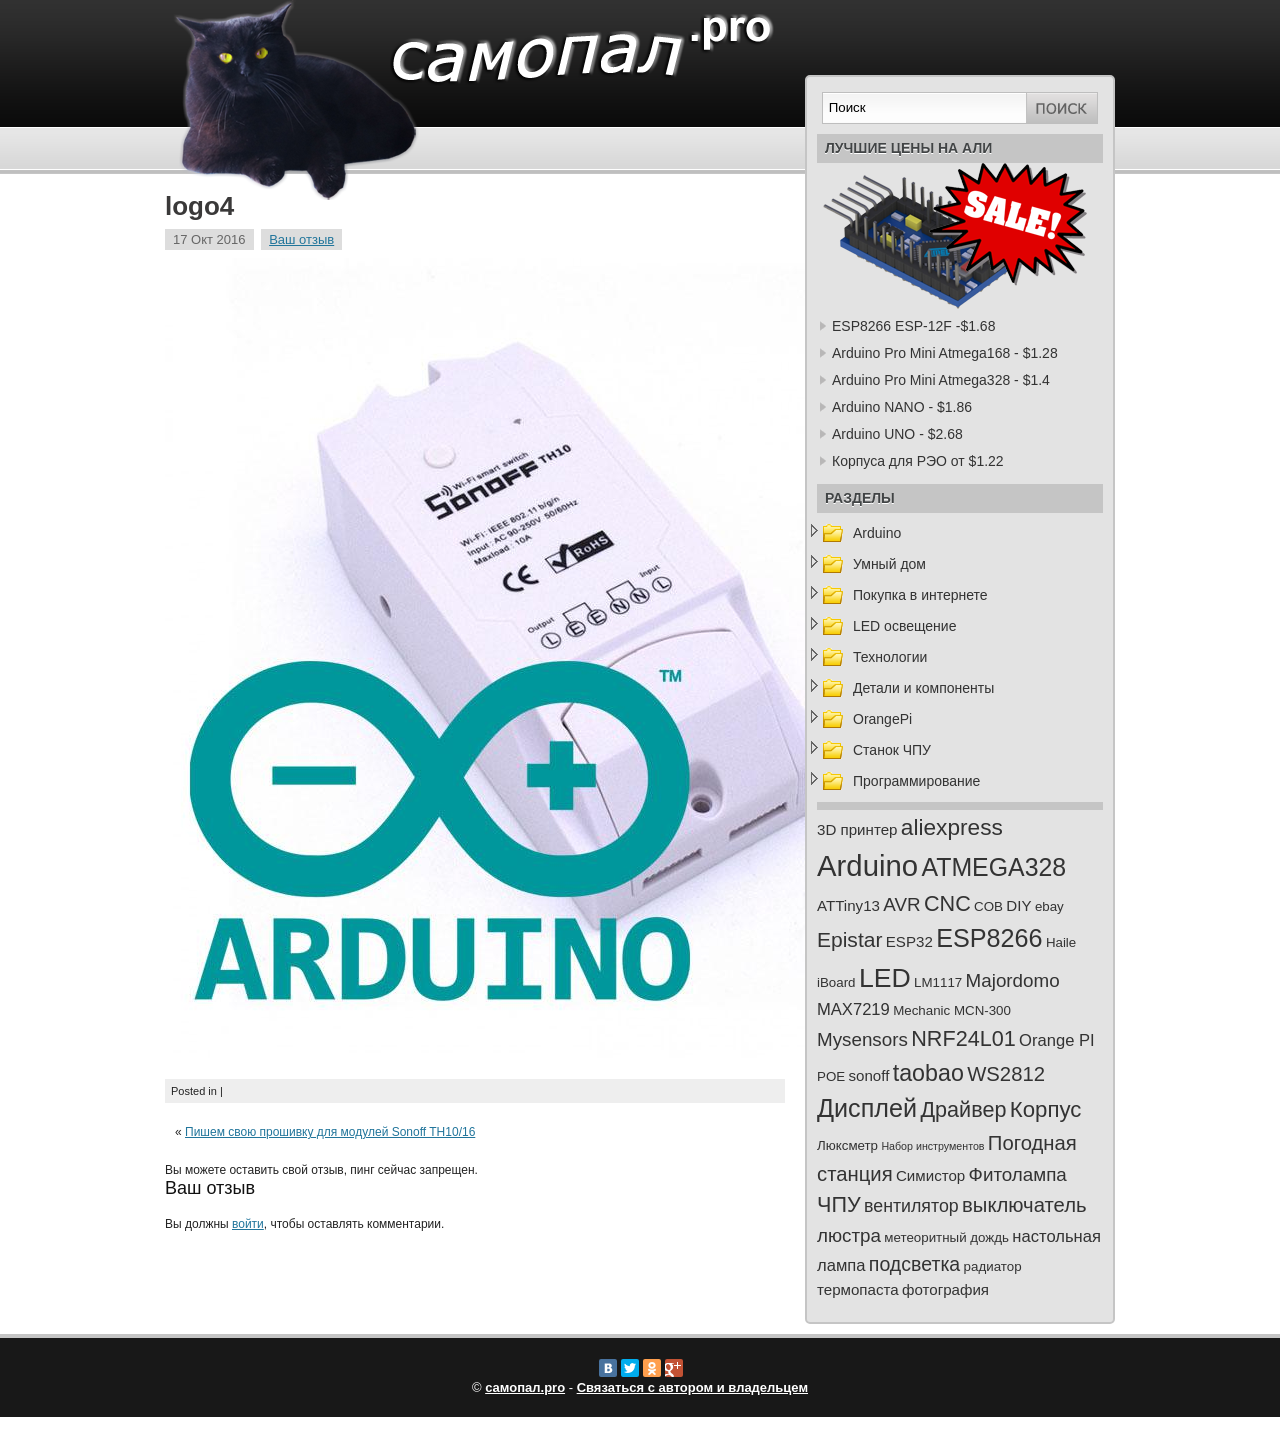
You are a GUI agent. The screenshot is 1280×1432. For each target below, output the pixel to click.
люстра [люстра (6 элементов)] (849, 1235)
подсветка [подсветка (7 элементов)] (914, 1264)
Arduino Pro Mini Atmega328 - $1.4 (941, 380)
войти (248, 1224)
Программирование (916, 781)
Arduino (877, 533)
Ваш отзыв (301, 239)
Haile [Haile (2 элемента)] (1061, 942)
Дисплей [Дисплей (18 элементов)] (867, 1108)
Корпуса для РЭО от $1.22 (918, 461)
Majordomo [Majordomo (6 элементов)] (1013, 980)
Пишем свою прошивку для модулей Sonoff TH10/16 (330, 1132)
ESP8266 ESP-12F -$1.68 (913, 326)
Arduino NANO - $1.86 (902, 407)
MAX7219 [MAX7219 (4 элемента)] (853, 1009)
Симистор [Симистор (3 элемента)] (930, 1175)
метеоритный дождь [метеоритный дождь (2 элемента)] (946, 1237)
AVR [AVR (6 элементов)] (901, 904)
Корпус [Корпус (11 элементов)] (1046, 1109)
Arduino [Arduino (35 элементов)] (867, 865)
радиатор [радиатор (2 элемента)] (993, 1266)
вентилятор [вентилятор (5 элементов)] (911, 1206)
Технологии (890, 657)
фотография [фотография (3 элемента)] (945, 1289)
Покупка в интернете (920, 595)
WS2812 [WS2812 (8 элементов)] (1006, 1074)
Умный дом (889, 564)
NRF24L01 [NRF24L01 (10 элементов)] (963, 1038)
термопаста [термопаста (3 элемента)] (858, 1289)
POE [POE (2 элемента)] (831, 1076)
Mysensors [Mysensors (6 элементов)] (862, 1039)
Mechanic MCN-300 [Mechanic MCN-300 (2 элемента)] (952, 1010)
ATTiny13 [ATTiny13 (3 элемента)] (848, 905)
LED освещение (904, 626)
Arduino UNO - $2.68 (897, 434)
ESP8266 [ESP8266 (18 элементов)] (989, 938)
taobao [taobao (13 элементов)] (928, 1073)
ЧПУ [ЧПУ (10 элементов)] (839, 1204)
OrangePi (882, 719)
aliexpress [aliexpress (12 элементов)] (952, 827)
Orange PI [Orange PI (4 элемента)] (1057, 1040)
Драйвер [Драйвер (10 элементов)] (963, 1109)
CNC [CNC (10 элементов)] (947, 903)
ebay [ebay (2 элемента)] (1049, 906)
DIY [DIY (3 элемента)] (1018, 905)
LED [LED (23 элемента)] (885, 978)
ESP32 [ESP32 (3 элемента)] (909, 941)
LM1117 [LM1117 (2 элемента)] (938, 982)
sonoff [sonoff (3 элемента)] (869, 1075)
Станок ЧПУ (892, 750)
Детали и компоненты (923, 688)
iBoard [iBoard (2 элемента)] (836, 982)
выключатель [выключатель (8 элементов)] (1024, 1205)
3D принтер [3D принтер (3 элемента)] (857, 829)
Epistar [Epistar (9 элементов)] (849, 939)
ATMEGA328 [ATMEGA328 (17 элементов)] (993, 867)
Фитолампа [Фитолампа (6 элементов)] (1018, 1174)
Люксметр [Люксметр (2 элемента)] (847, 1145)
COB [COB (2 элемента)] (988, 906)
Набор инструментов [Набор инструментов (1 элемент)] (932, 1146)
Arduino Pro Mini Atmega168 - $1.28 (945, 353)
